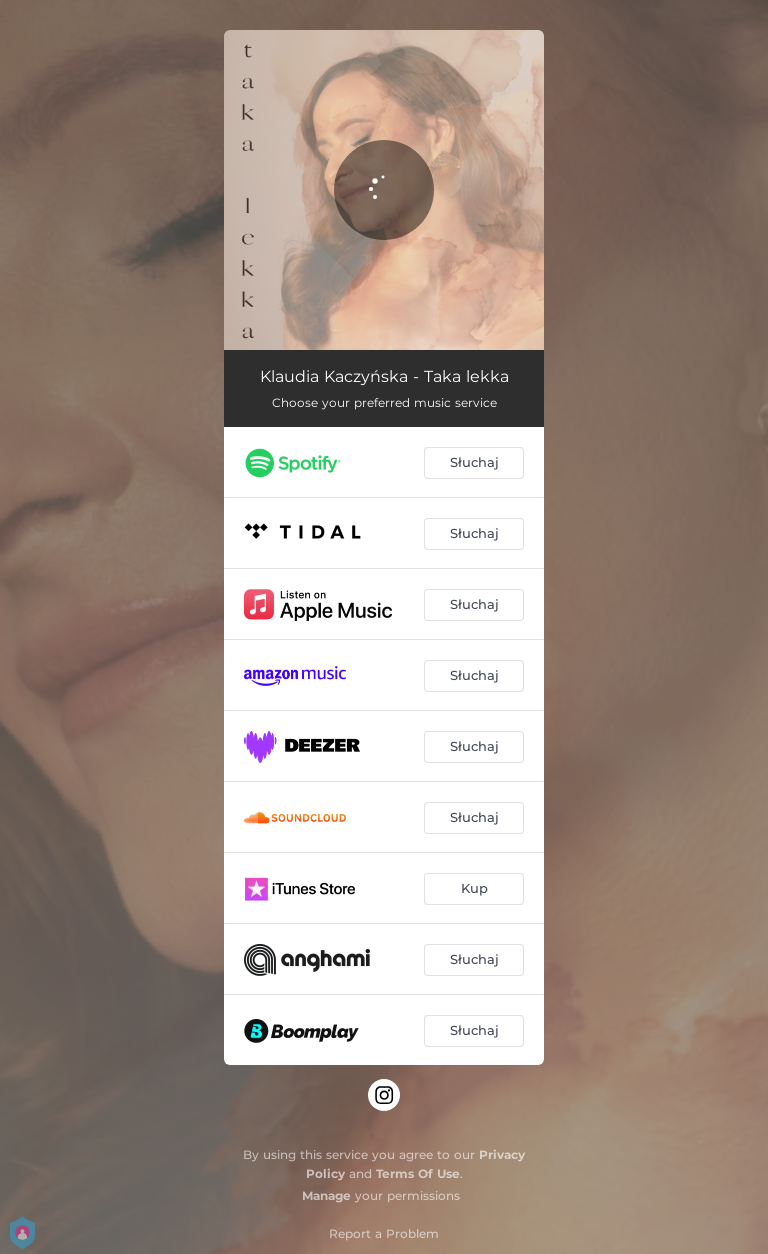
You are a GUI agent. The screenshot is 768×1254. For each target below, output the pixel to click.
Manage (326, 1195)
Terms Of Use (418, 1173)
